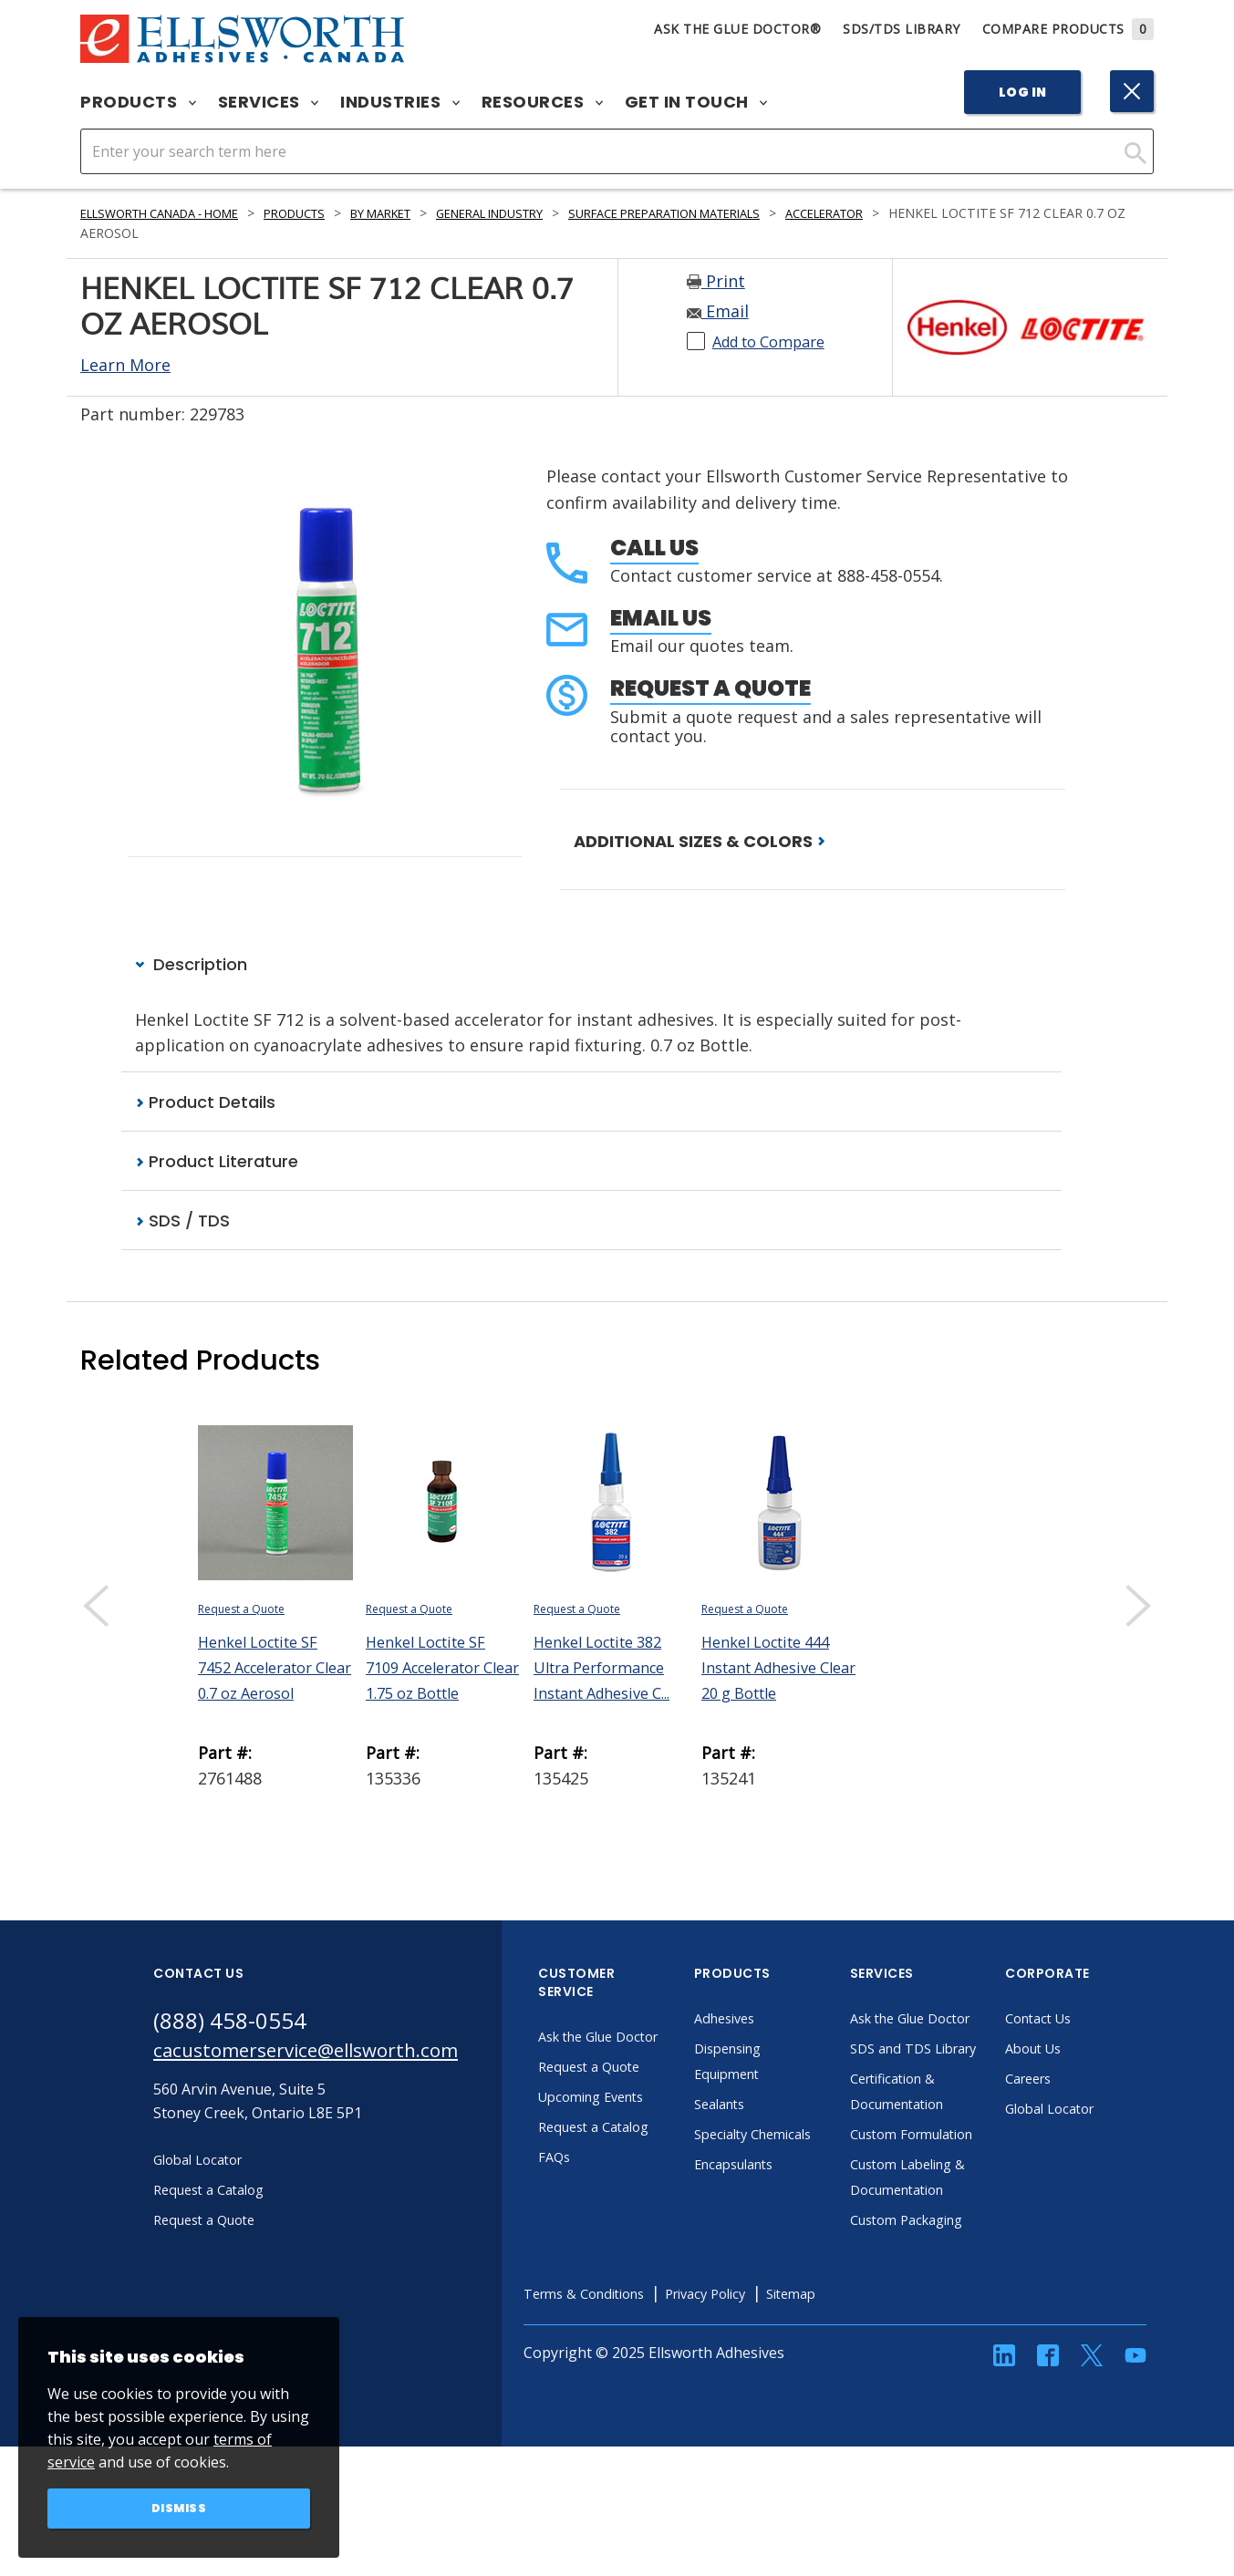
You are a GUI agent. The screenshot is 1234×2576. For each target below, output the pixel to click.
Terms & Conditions (638, 2398)
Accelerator (930, 213)
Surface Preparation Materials (747, 213)
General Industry (547, 213)
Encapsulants (786, 2192)
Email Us (660, 618)
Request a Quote (710, 688)
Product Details (205, 1102)
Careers (1078, 2081)
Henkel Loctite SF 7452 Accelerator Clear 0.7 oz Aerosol (274, 1669)
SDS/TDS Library (901, 28)
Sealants (770, 2106)
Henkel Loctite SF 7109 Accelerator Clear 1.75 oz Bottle (442, 1669)
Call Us (654, 548)
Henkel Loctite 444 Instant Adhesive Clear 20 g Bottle (774, 1669)
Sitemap (867, 2398)
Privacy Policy (772, 2398)
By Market (422, 213)
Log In (1023, 92)
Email (718, 311)
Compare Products (1068, 28)
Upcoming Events (644, 2125)
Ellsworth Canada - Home (172, 213)
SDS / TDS (182, 1223)
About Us (1083, 2051)
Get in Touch (696, 102)
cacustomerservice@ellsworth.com (328, 2056)
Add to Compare (776, 341)
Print (716, 281)
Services (268, 102)
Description (191, 965)
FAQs (602, 2185)
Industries (400, 102)
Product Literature (216, 1163)
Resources (542, 102)
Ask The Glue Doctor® (737, 28)
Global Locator (1102, 2111)
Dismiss (179, 2507)
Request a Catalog (647, 2155)
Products (138, 102)
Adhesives (775, 2021)
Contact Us (1089, 2021)
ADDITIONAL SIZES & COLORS (699, 841)
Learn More (125, 365)
